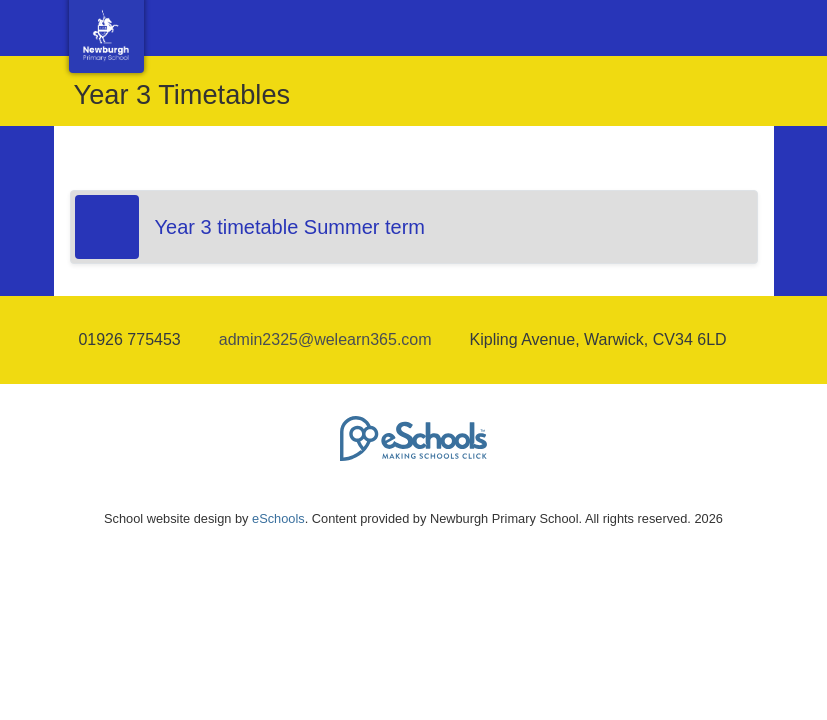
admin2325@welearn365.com (325, 339)
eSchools (278, 518)
